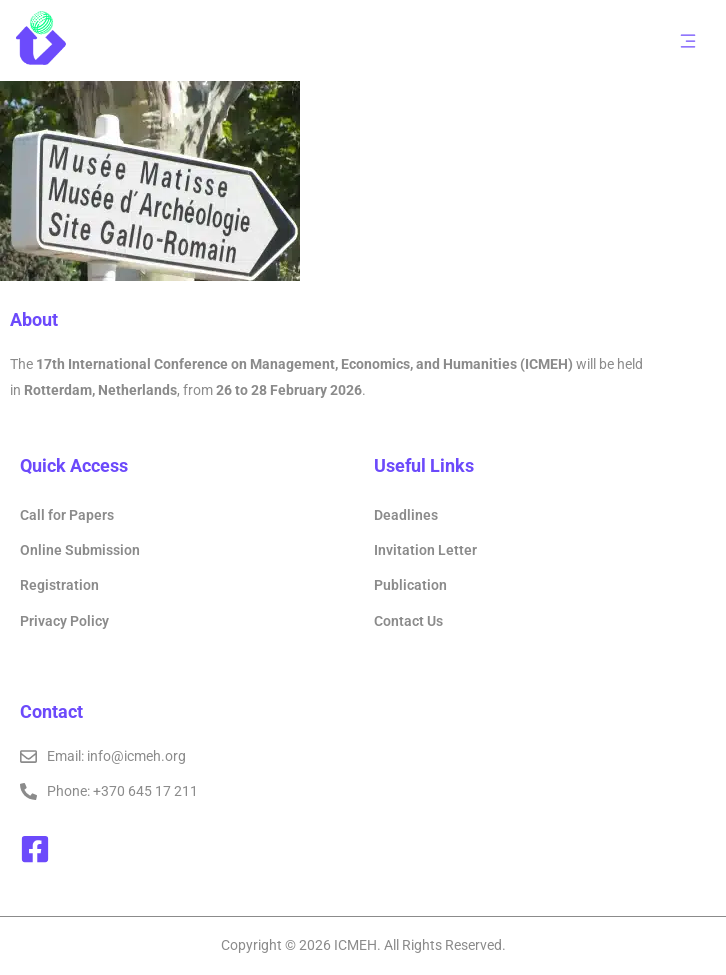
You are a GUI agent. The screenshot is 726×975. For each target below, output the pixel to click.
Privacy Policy (64, 621)
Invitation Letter (425, 550)
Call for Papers (67, 515)
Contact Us (408, 621)
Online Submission (80, 550)
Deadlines (406, 515)
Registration (59, 585)
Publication (410, 585)
